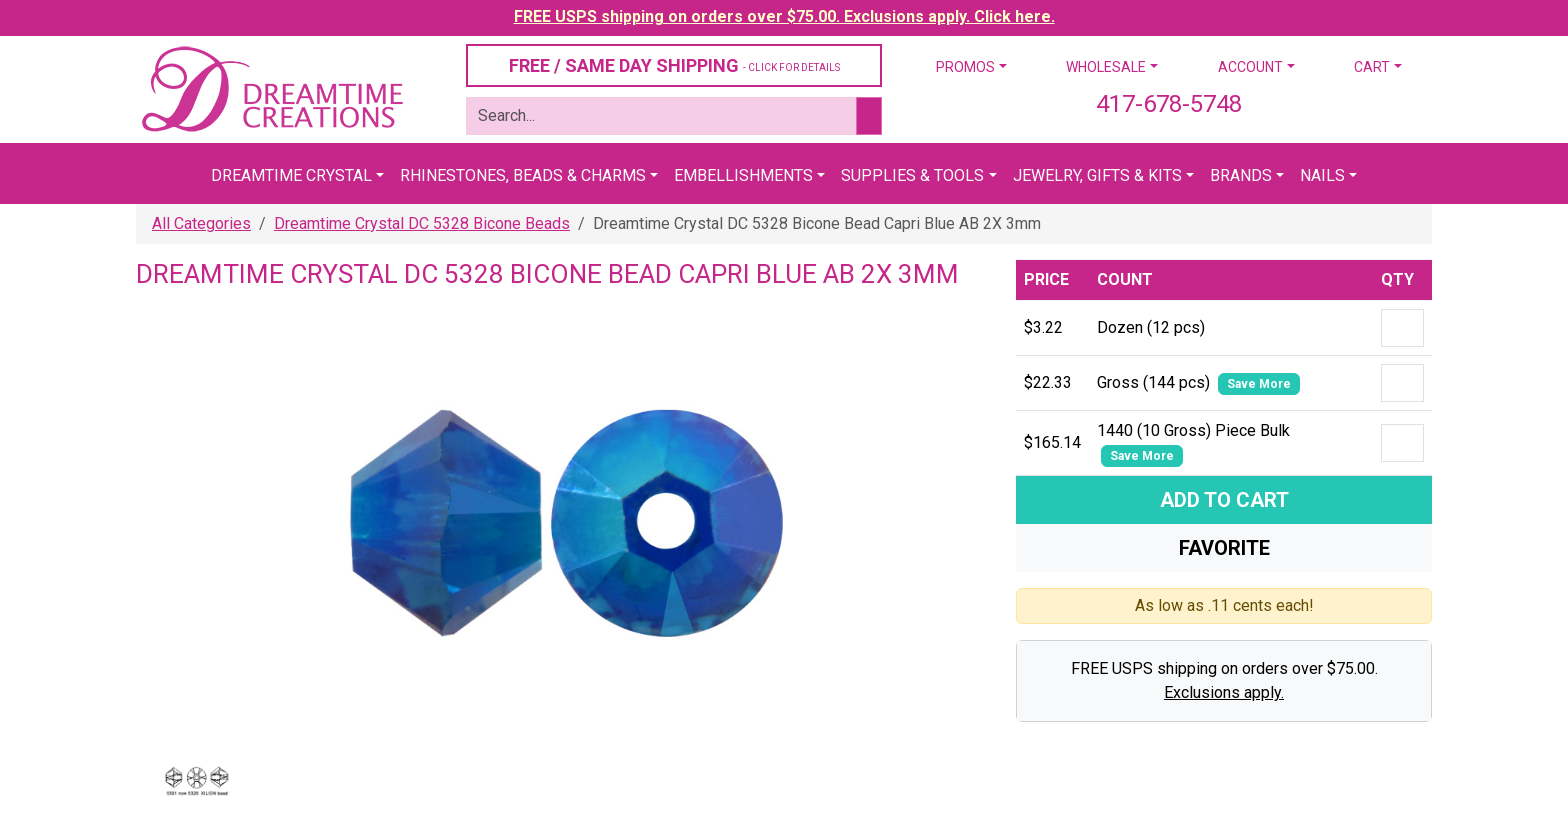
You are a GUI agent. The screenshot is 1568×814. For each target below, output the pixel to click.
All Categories (201, 223)
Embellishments (743, 175)
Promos (965, 67)
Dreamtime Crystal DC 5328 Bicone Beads (422, 223)
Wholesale (1106, 67)
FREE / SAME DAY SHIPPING (674, 65)
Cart (1372, 67)
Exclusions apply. (1224, 692)
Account (1250, 67)
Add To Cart (1224, 500)
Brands (1241, 175)
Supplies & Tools (912, 175)
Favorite (1224, 548)
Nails (1322, 175)
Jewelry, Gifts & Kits (1097, 175)
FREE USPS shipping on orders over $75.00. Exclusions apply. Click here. (784, 16)
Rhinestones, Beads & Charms (523, 175)
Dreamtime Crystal (291, 175)
